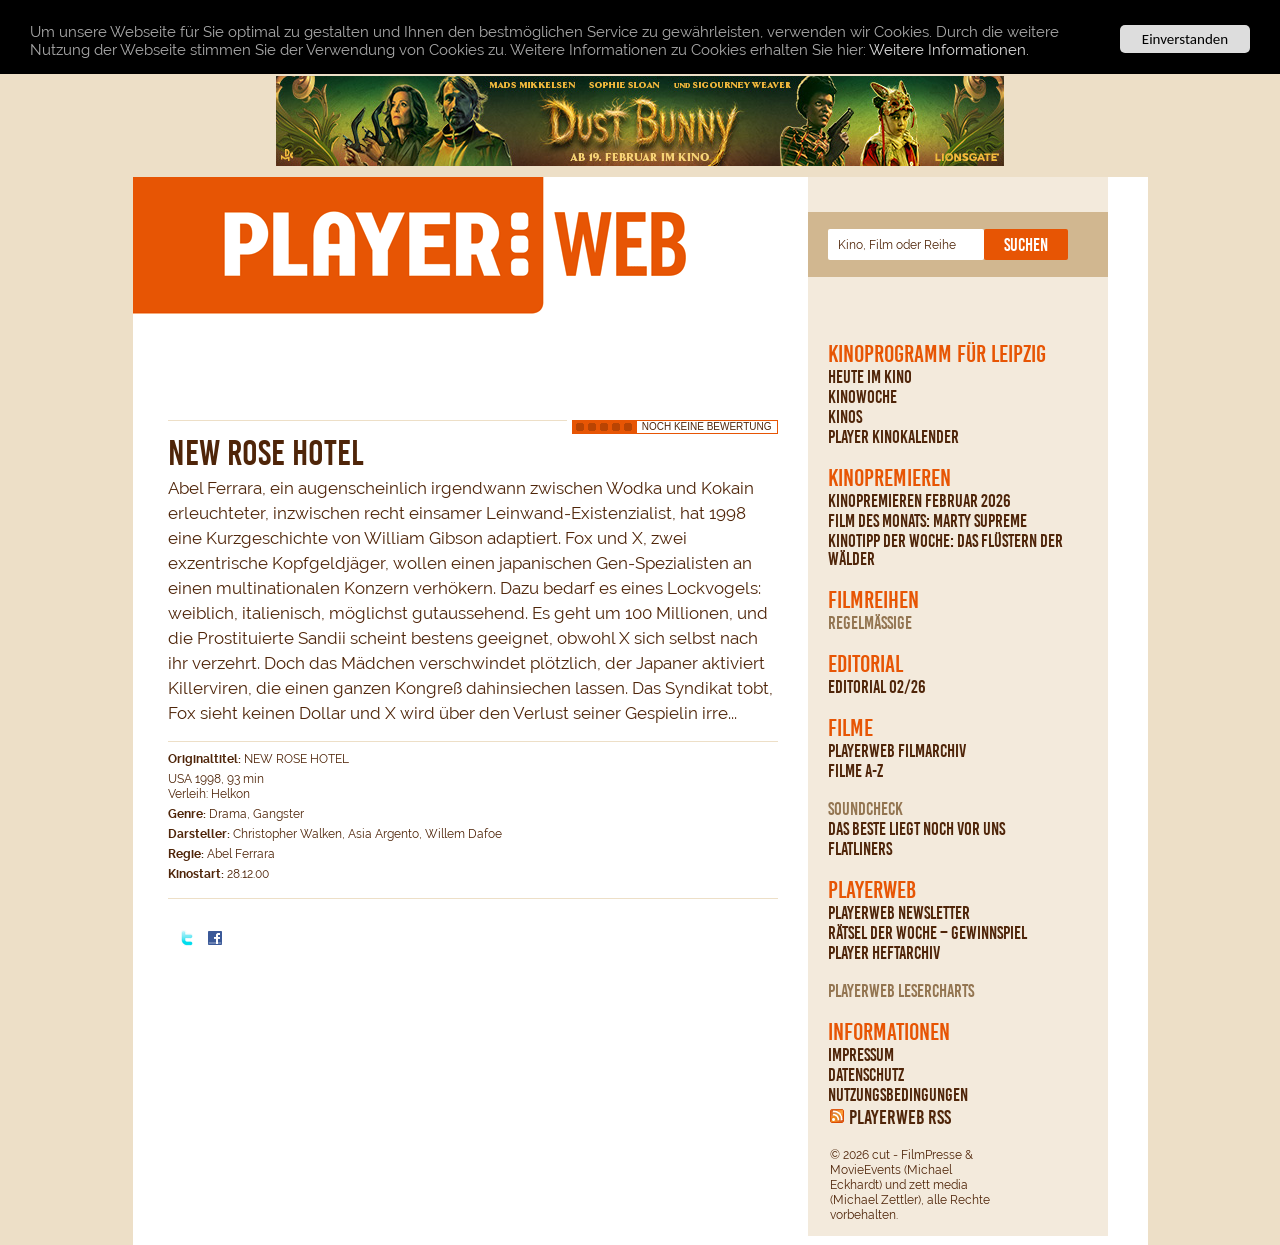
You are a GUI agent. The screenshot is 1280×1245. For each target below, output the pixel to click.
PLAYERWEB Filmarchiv (897, 751)
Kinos (845, 417)
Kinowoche (862, 397)
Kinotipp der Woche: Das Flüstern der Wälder (945, 550)
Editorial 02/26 (877, 687)
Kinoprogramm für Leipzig (937, 354)
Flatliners (860, 849)
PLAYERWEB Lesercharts (901, 991)
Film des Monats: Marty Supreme (927, 521)
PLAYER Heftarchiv (884, 953)
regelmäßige (870, 623)
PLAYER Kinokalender (893, 437)
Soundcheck (865, 809)
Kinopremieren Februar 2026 (919, 501)
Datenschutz (866, 1075)
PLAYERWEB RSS (900, 1117)
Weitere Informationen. (949, 50)
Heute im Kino (870, 377)
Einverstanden (1185, 39)
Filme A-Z (855, 771)
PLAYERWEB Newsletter (899, 913)
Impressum (861, 1055)
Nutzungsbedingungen (898, 1095)
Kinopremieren (889, 478)
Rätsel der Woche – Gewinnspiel (927, 933)
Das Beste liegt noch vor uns (916, 829)
